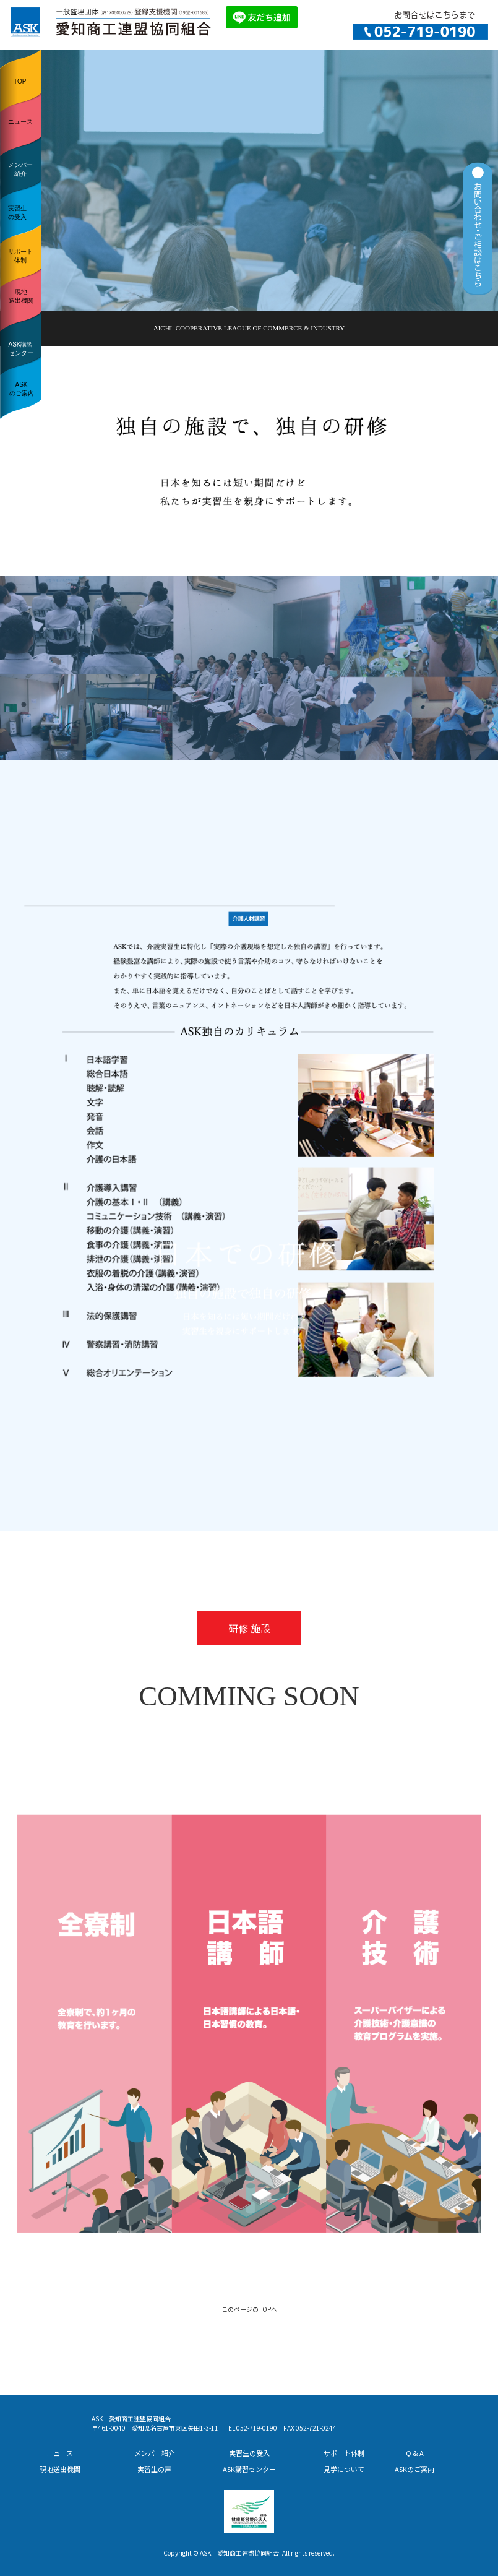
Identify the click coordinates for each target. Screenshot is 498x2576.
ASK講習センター (20, 348)
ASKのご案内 (21, 389)
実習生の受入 (17, 212)
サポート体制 (20, 256)
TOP (20, 81)
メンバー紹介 (20, 169)
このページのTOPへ (249, 2309)
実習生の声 (154, 2469)
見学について (344, 2469)
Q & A (415, 2453)
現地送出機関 (21, 296)
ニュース (20, 121)
